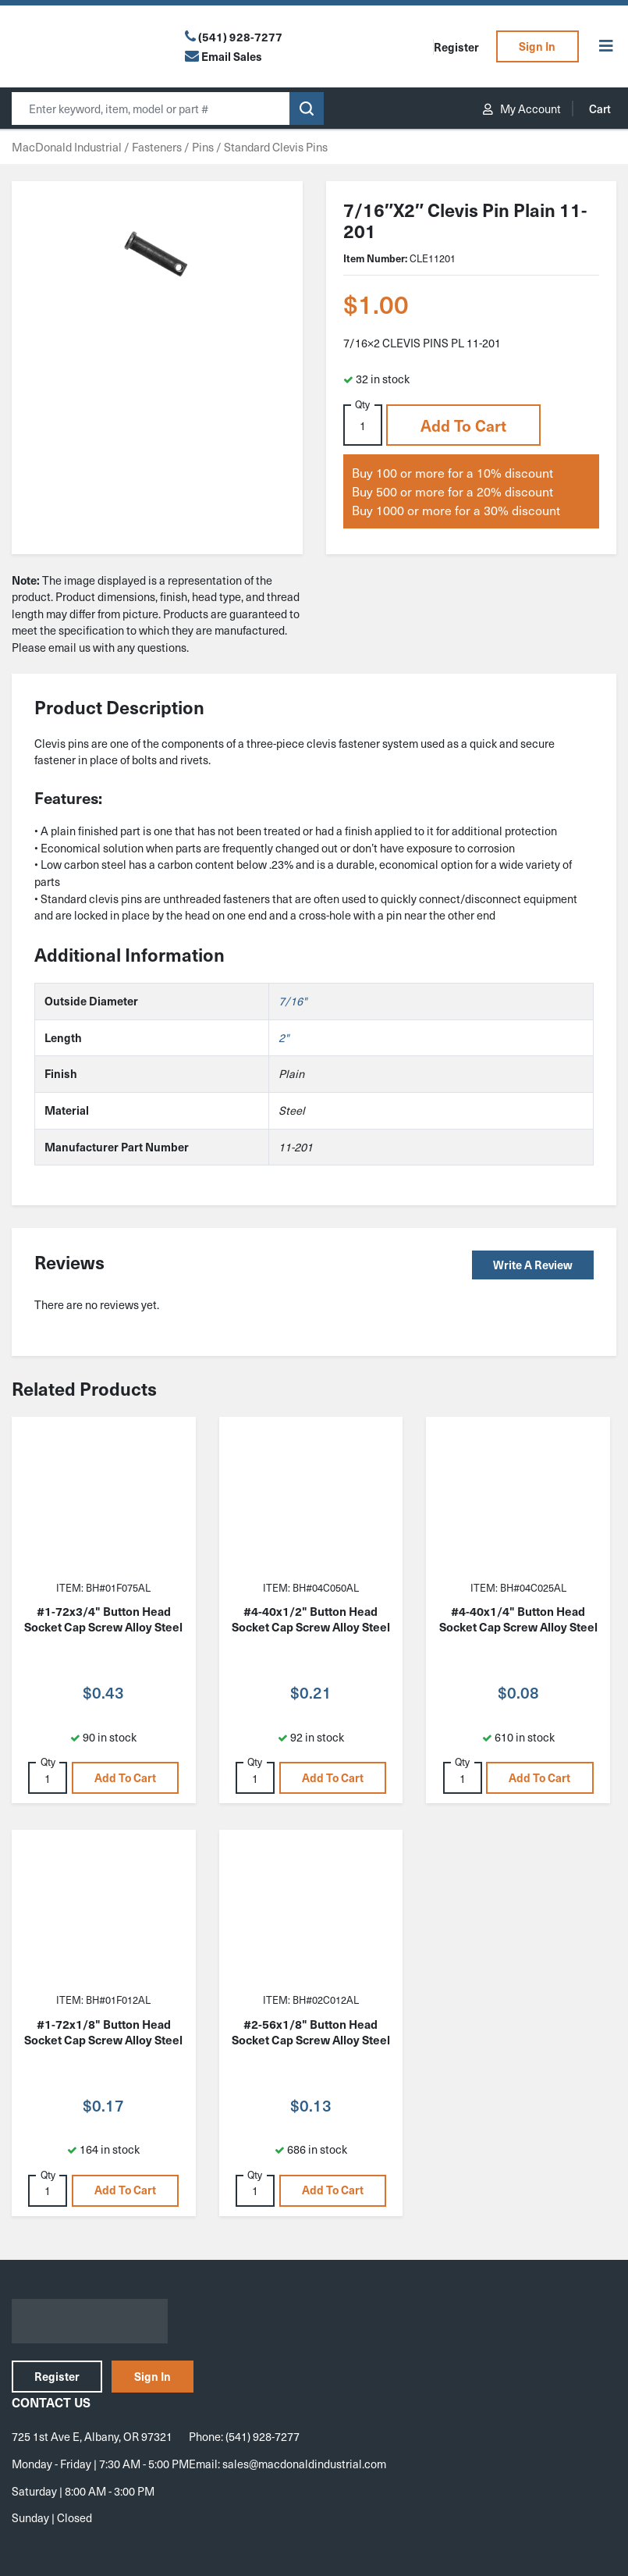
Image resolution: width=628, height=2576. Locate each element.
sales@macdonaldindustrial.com (304, 2463)
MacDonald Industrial (67, 146)
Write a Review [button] (533, 1264)
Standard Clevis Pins (276, 146)
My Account (522, 108)
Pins (203, 146)
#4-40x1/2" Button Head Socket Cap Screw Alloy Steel (311, 1619)
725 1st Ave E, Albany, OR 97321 (92, 2436)
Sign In (537, 46)
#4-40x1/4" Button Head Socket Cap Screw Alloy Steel (518, 1619)
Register (456, 47)
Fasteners (157, 146)
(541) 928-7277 (240, 36)
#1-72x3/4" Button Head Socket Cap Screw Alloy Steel (103, 1619)
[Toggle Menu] (606, 46)
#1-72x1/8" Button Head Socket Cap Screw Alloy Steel (103, 2032)
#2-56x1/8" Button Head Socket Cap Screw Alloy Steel (311, 2032)
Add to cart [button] (463, 425)
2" (284, 1037)
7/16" (293, 1000)
